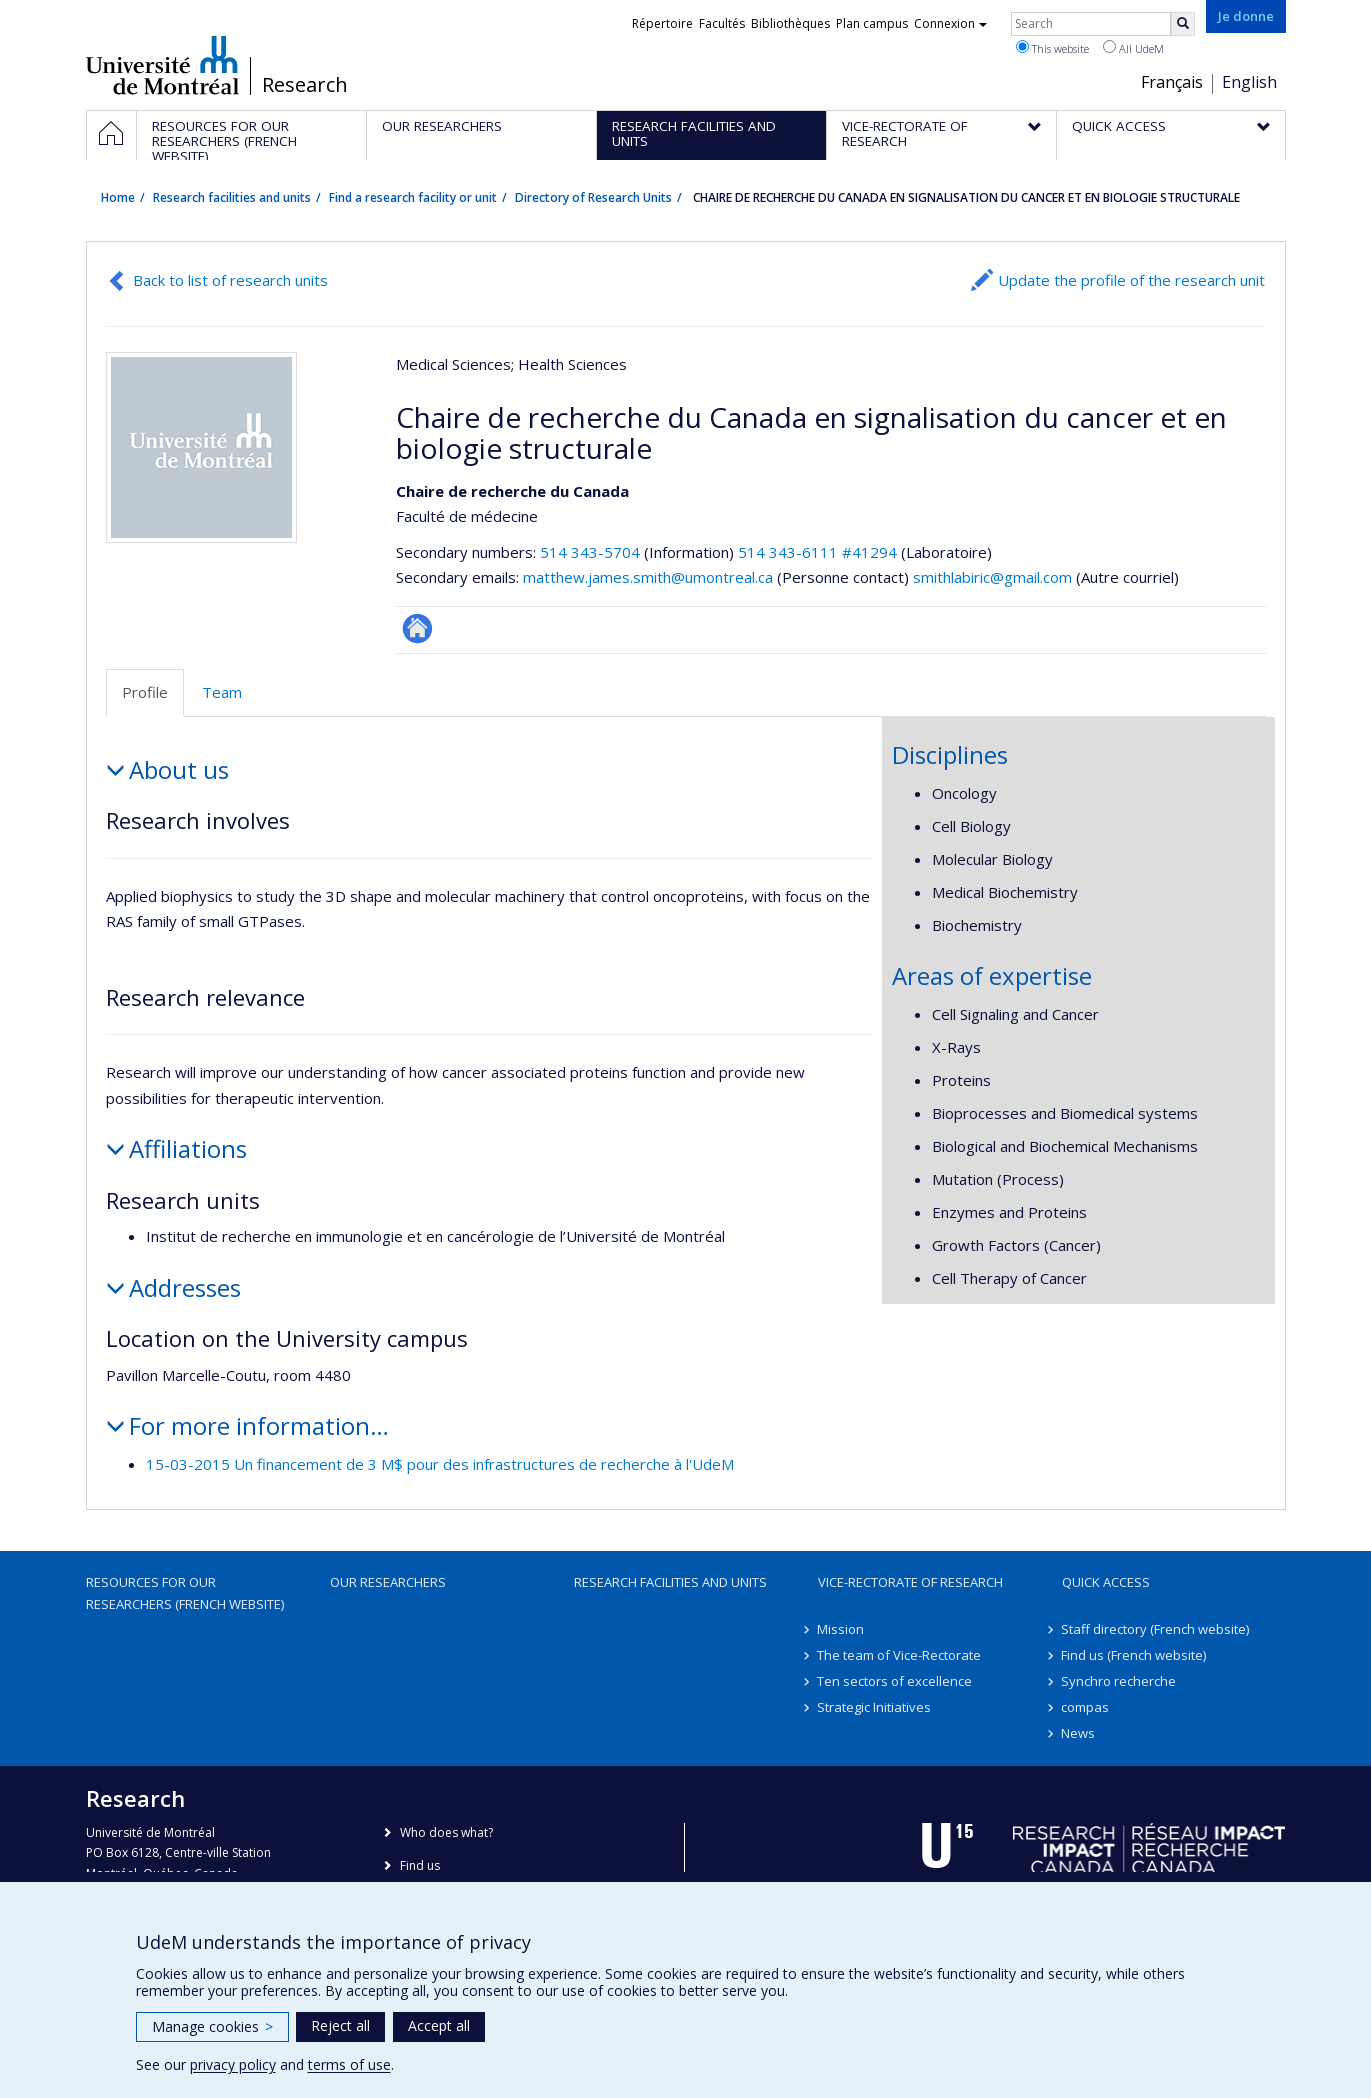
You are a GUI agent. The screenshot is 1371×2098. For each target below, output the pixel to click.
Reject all (340, 2025)
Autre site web (417, 628)
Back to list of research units (230, 280)
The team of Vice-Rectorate (900, 1655)
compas (1086, 1707)
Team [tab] (222, 692)
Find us (420, 1865)
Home (118, 197)
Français (1172, 82)
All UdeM (1133, 48)
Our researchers (388, 1582)
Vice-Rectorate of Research (910, 1582)
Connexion (950, 23)
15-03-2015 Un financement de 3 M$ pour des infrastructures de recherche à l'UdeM (440, 1464)
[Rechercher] (1183, 24)
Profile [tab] (145, 692)
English (1249, 82)
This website (1052, 48)
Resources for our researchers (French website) (185, 1593)
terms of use (349, 2064)
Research (305, 85)
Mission (841, 1629)
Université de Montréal (162, 65)
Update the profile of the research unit (1131, 280)
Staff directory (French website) (1156, 1629)
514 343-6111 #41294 (817, 552)
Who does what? (446, 1832)
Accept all (439, 2025)
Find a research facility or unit (413, 197)
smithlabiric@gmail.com (992, 577)
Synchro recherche (1119, 1681)
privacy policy (233, 2064)
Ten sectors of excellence (895, 1681)
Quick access (1106, 1582)
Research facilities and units (232, 197)
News (1079, 1733)
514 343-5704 (592, 552)
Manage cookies (212, 2026)
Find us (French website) (1134, 1655)
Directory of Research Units (593, 197)
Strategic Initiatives (875, 1707)
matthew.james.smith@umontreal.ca (648, 577)
